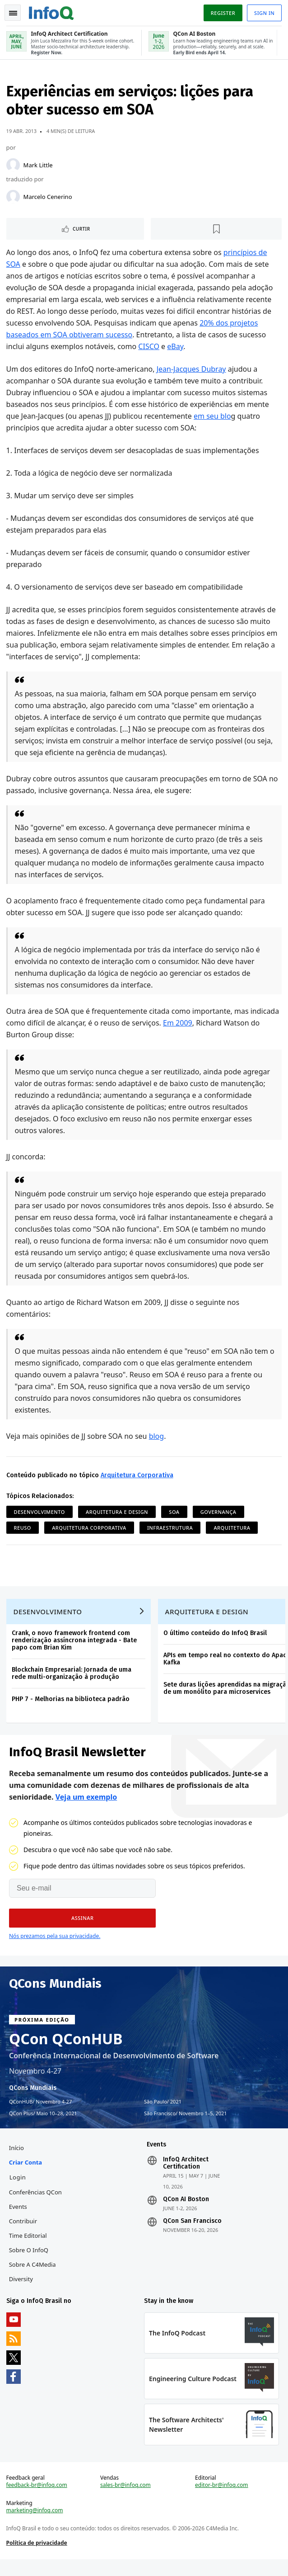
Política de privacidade (37, 2558)
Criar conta (26, 2173)
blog (157, 1438)
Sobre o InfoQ (29, 2261)
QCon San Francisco (192, 2232)
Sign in (263, 12)
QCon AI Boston (186, 2210)
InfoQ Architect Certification (186, 2174)
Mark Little (39, 167)
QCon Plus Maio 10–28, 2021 (43, 2122)
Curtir (82, 231)
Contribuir (24, 2232)
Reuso (23, 1530)
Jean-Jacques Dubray (192, 371)
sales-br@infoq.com (126, 2500)
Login (18, 2188)
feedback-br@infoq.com (37, 2500)
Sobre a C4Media (33, 2275)
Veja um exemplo (86, 1805)
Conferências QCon (36, 2203)
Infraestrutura (171, 1530)
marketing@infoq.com (35, 2525)
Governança (219, 1514)
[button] (82, 1926)
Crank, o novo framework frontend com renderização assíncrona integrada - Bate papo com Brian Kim (75, 1646)
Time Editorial (29, 2246)
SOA (175, 1514)
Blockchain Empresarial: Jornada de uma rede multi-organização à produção (72, 1679)
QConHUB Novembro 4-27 (40, 2110)
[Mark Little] (14, 167)
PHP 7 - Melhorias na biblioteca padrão (71, 1705)
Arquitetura (233, 1530)
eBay (176, 349)
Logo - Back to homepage (52, 12)
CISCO (150, 349)
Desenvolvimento (40, 1514)
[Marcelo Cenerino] (14, 199)
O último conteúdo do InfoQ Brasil (216, 1639)
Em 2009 (178, 1025)
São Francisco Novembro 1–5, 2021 (185, 2122)
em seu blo (213, 418)
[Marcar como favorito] (216, 231)
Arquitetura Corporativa (138, 1477)
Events (19, 2217)
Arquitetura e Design (118, 1514)
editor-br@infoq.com (221, 2500)
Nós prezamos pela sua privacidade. (54, 1944)
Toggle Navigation (13, 13)
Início (17, 2159)
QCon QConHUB (66, 2047)
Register (221, 12)
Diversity (22, 2290)
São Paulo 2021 (162, 2110)
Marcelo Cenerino (48, 199)
